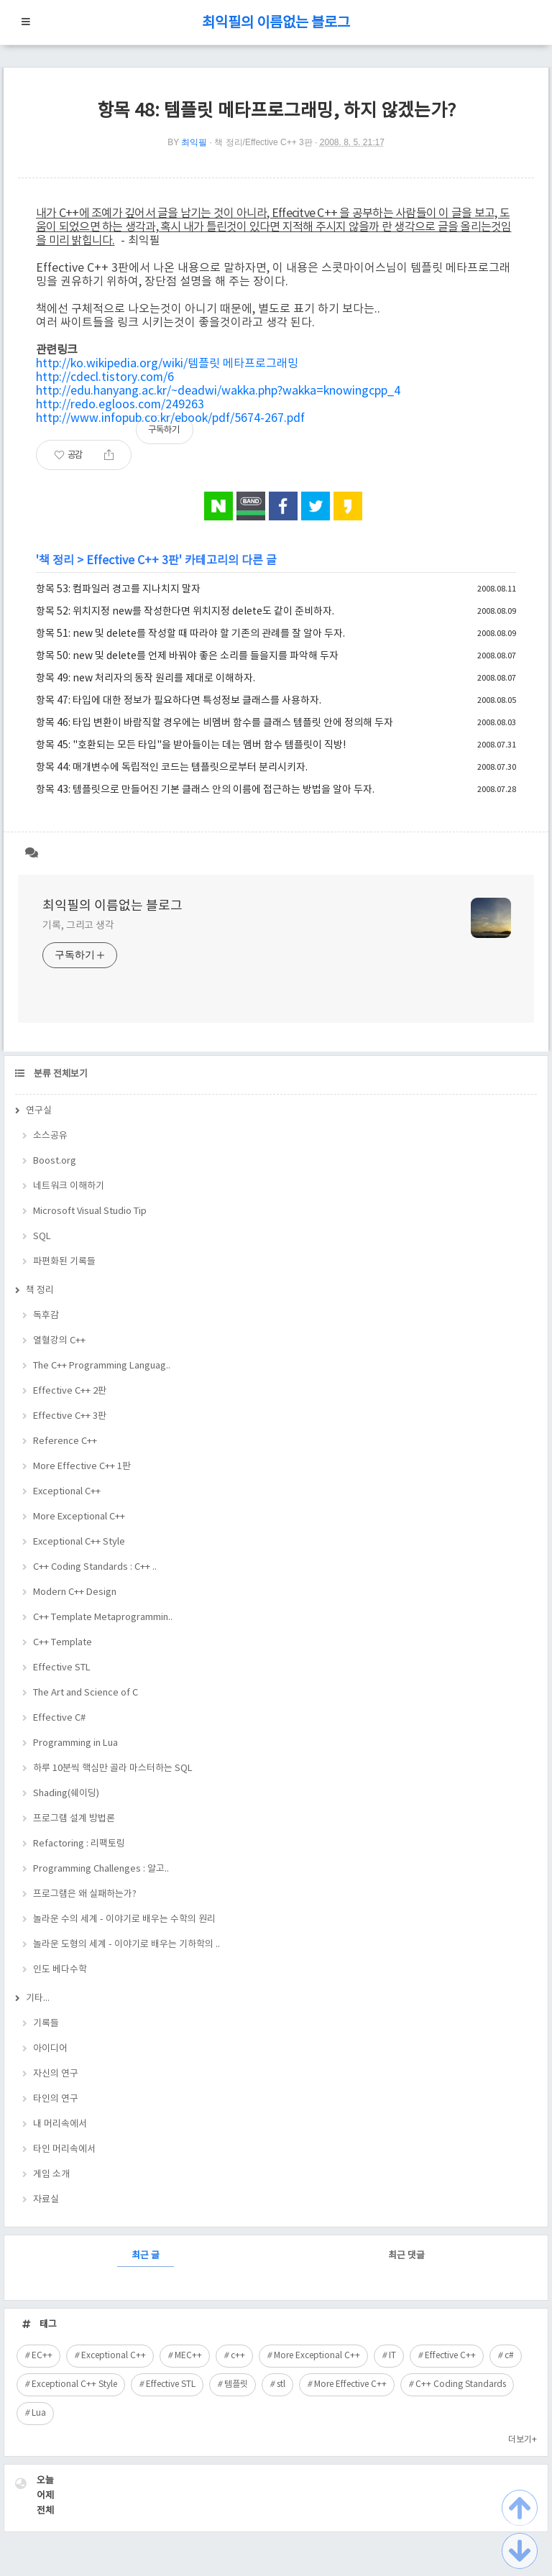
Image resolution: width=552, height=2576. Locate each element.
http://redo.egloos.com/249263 (120, 404)
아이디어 (50, 2048)
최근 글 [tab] (146, 2255)
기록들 (46, 2023)
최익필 (194, 142)
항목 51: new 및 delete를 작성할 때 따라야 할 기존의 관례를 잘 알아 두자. (190, 634)
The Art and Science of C (85, 1693)
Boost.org (54, 1161)
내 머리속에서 (60, 2124)
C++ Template (62, 1642)
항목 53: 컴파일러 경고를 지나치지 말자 (118, 589)
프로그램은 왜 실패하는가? (85, 1894)
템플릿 (236, 2384)
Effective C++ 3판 (132, 560)
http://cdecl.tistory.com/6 (105, 377)
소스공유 (50, 1136)
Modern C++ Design (74, 1592)
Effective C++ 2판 (69, 1391)
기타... (38, 1998)
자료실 (46, 2199)
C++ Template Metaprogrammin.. (102, 1617)
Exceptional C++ (67, 1491)
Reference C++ (65, 1441)
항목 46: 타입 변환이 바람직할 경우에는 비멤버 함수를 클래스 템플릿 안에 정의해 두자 (214, 723)
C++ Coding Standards (460, 2384)
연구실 (39, 1110)
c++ (238, 2355)
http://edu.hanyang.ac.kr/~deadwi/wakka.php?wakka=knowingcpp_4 (218, 391)
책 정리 (56, 560)
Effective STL (62, 1667)
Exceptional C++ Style (79, 1542)
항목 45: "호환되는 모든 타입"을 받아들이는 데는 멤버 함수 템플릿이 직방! (191, 745)
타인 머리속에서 (64, 2149)
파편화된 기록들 (64, 1261)
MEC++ (188, 2355)
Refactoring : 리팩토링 (79, 1844)
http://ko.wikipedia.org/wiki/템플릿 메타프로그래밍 (167, 363)
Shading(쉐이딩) (66, 1793)
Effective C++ (450, 2355)
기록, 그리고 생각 (78, 926)
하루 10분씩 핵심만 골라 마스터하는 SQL (113, 1768)
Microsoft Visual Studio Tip (90, 1211)
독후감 (46, 1315)
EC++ (42, 2355)
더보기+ (522, 2439)
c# (509, 2355)
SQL (42, 1236)
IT (392, 2355)
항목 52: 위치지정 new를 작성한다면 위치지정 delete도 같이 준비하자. (185, 611)
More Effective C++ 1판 (82, 1466)
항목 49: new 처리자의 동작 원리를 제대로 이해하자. (145, 678)
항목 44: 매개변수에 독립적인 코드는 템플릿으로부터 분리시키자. (172, 767)
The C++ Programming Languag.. (101, 1366)
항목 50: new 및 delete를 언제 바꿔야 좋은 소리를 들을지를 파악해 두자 (187, 656)
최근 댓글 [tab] (406, 2255)
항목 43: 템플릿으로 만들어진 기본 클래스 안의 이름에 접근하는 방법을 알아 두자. (205, 790)
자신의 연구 (55, 2074)
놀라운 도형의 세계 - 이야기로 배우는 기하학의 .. (126, 1944)
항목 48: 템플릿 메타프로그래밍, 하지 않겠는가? (276, 111)
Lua (39, 2413)
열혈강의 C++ (59, 1340)
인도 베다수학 (60, 1969)
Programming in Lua (75, 1743)
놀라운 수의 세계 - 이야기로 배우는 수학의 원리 (124, 1919)
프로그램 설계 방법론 (74, 1818)
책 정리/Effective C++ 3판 (263, 142)
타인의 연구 (55, 2099)
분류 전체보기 (60, 1074)
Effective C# (59, 1718)
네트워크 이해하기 (68, 1186)
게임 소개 (51, 2174)
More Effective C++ (350, 2384)
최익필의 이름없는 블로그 (276, 23)
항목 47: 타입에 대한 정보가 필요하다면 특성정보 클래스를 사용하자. (178, 701)
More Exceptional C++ (79, 1517)
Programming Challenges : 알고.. (101, 1869)
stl (281, 2384)
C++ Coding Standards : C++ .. (95, 1567)
